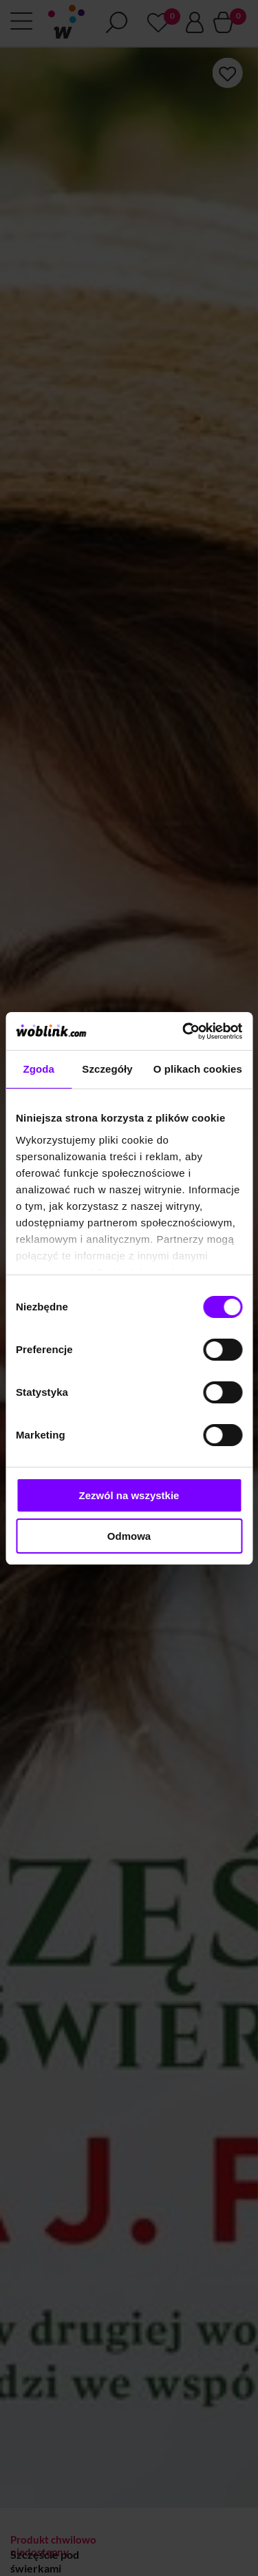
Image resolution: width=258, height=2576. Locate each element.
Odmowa (129, 1536)
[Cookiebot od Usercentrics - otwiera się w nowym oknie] (183, 1031)
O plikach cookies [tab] (197, 1069)
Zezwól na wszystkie (129, 1495)
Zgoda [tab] (38, 1069)
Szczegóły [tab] (107, 1069)
